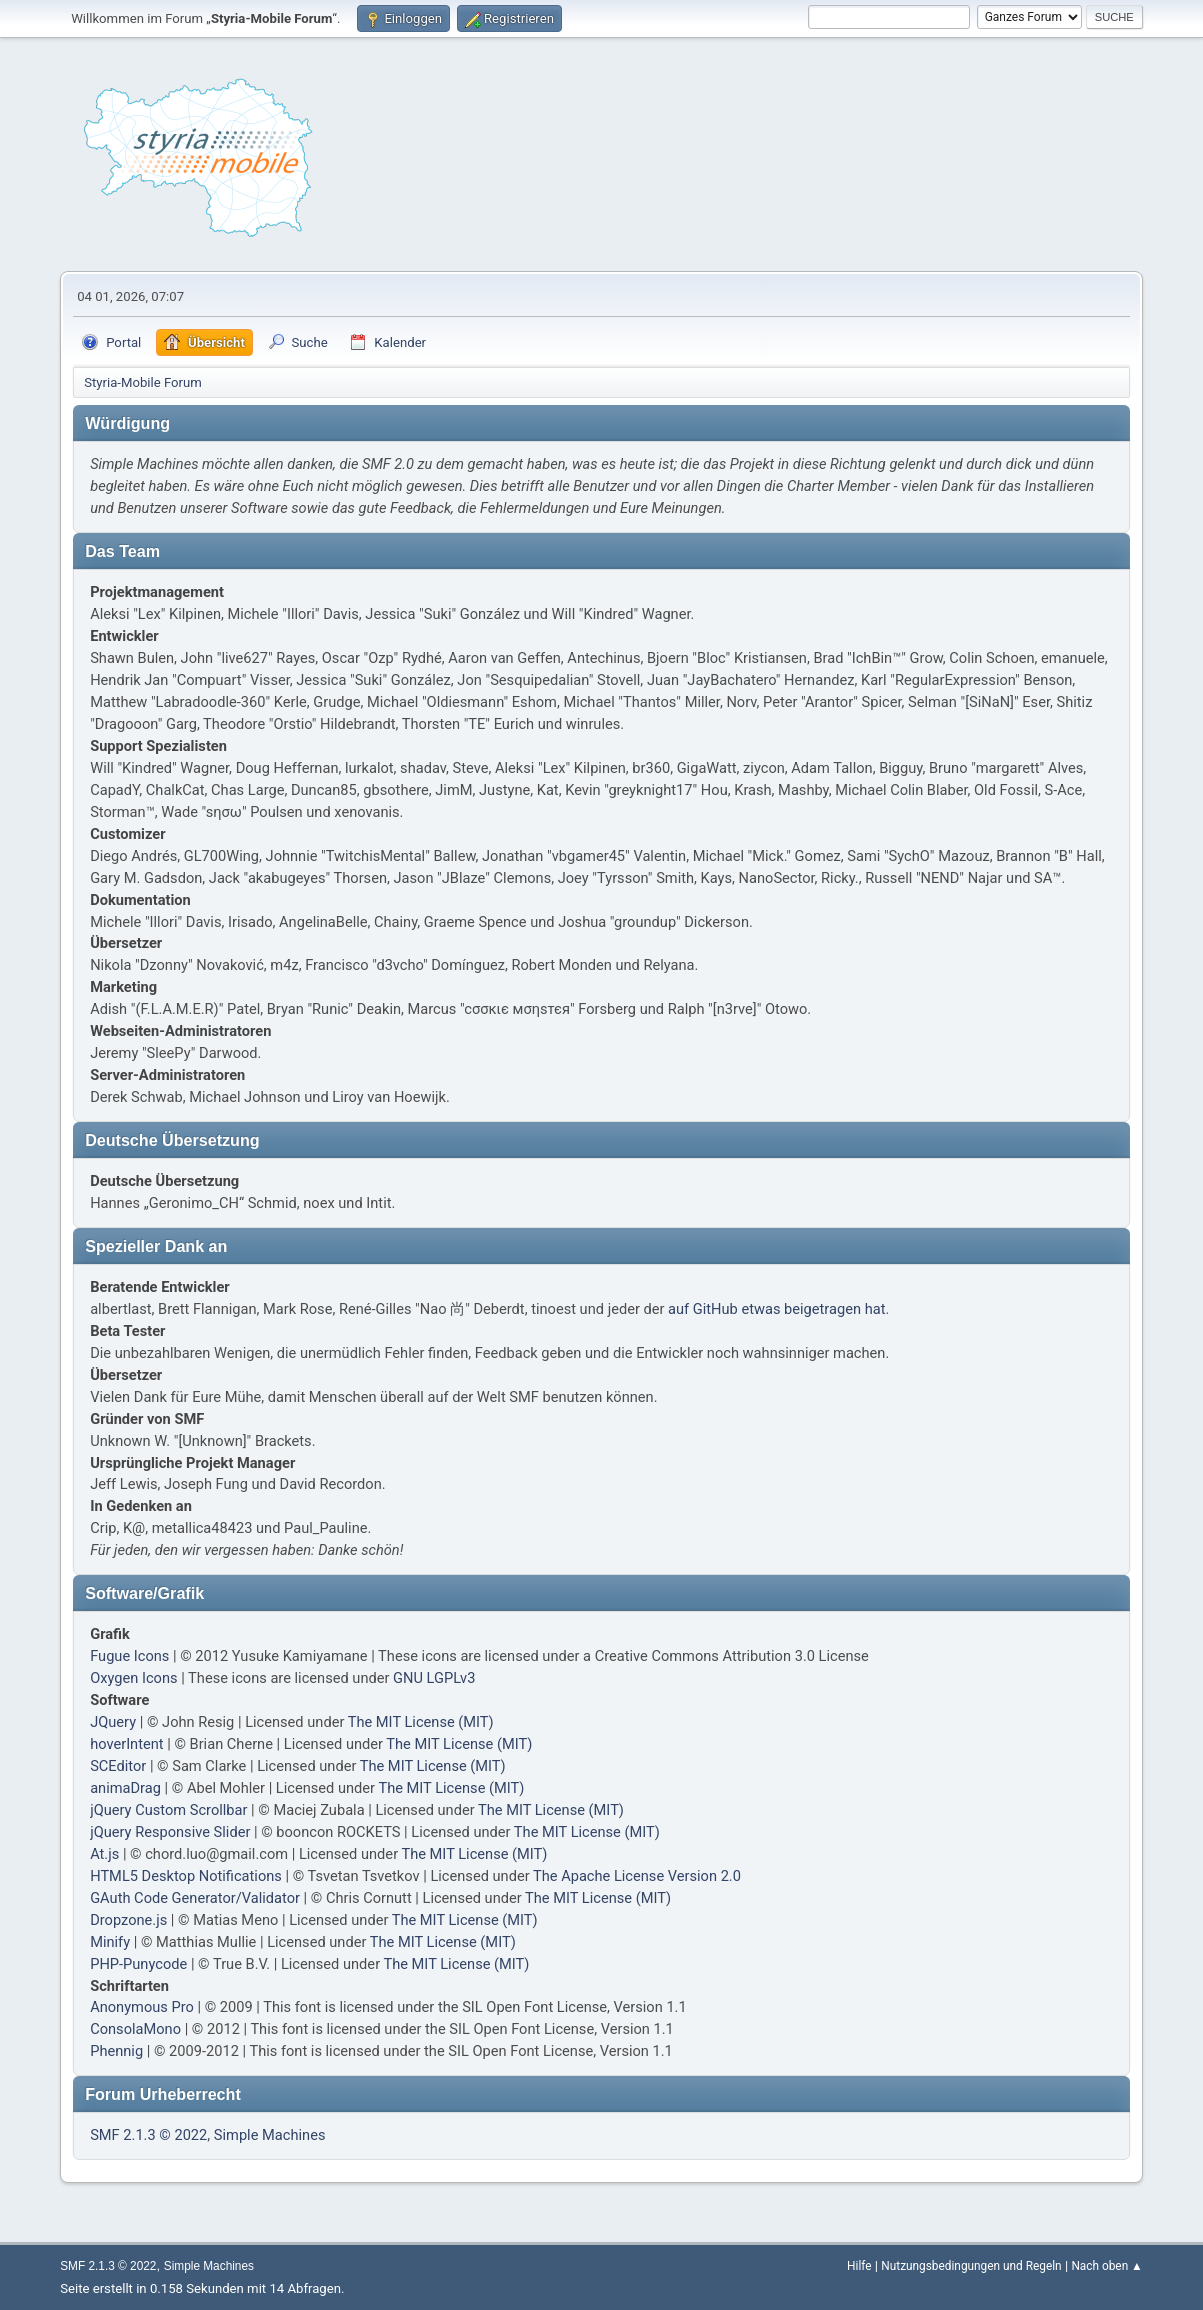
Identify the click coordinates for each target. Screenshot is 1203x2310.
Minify (110, 1942)
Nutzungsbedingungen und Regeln (971, 2266)
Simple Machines (270, 2135)
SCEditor (118, 1766)
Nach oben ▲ (1106, 2266)
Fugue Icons (129, 1656)
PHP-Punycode (138, 1964)
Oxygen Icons (133, 1678)
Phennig (116, 2051)
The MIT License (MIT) (421, 1722)
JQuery (113, 1722)
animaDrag (125, 1788)
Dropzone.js (128, 1920)
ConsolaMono (135, 2029)
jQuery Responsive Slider (170, 1832)
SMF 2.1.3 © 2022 (148, 2135)
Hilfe (859, 2266)
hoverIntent (126, 1744)
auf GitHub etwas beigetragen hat (776, 1309)
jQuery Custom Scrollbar (168, 1810)
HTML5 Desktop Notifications (186, 1876)
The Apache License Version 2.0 (637, 1876)
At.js (104, 1854)
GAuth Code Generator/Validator (195, 1898)
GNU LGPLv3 (434, 1678)
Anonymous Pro (142, 2007)
